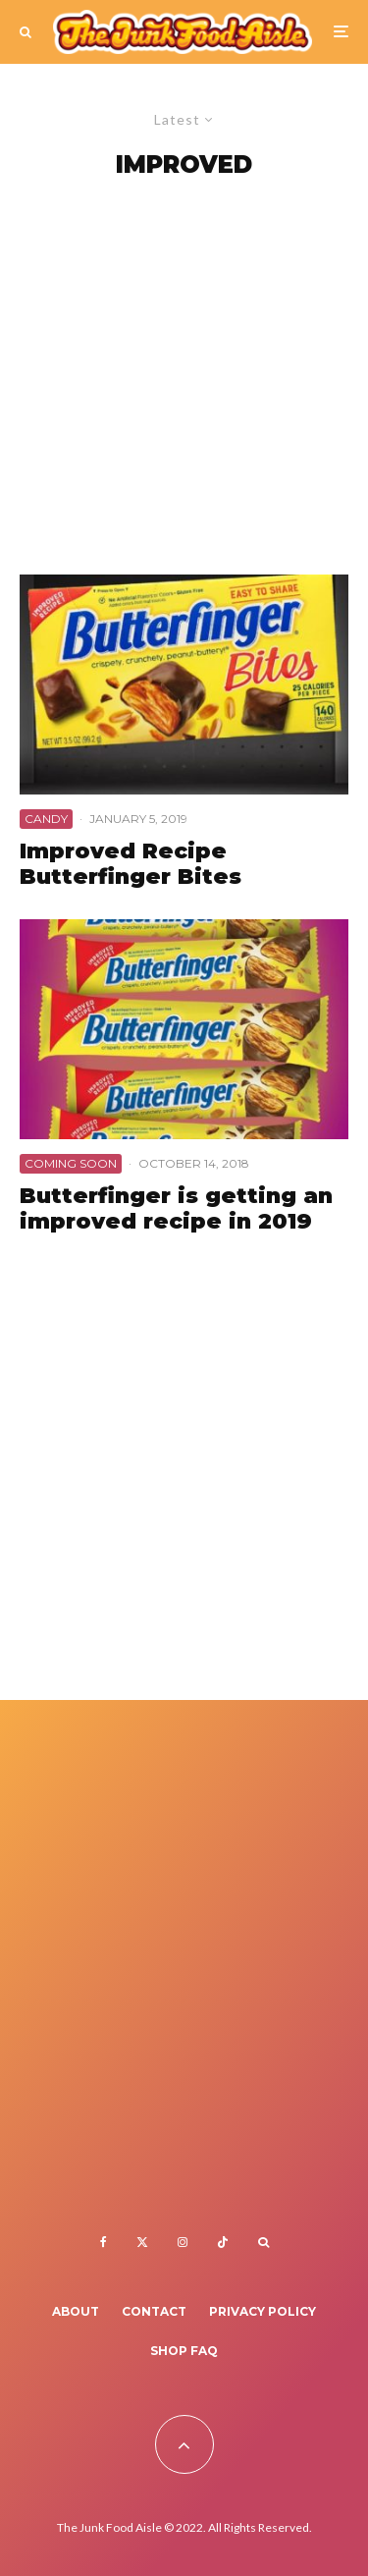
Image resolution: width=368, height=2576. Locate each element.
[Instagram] (182, 2242)
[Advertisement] (184, 380)
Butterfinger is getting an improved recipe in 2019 (176, 1208)
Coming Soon (71, 1163)
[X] (142, 2242)
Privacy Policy (262, 2311)
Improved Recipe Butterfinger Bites (130, 864)
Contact (154, 2311)
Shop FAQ (184, 2350)
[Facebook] (103, 2242)
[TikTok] (222, 2242)
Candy (46, 818)
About (75, 2311)
